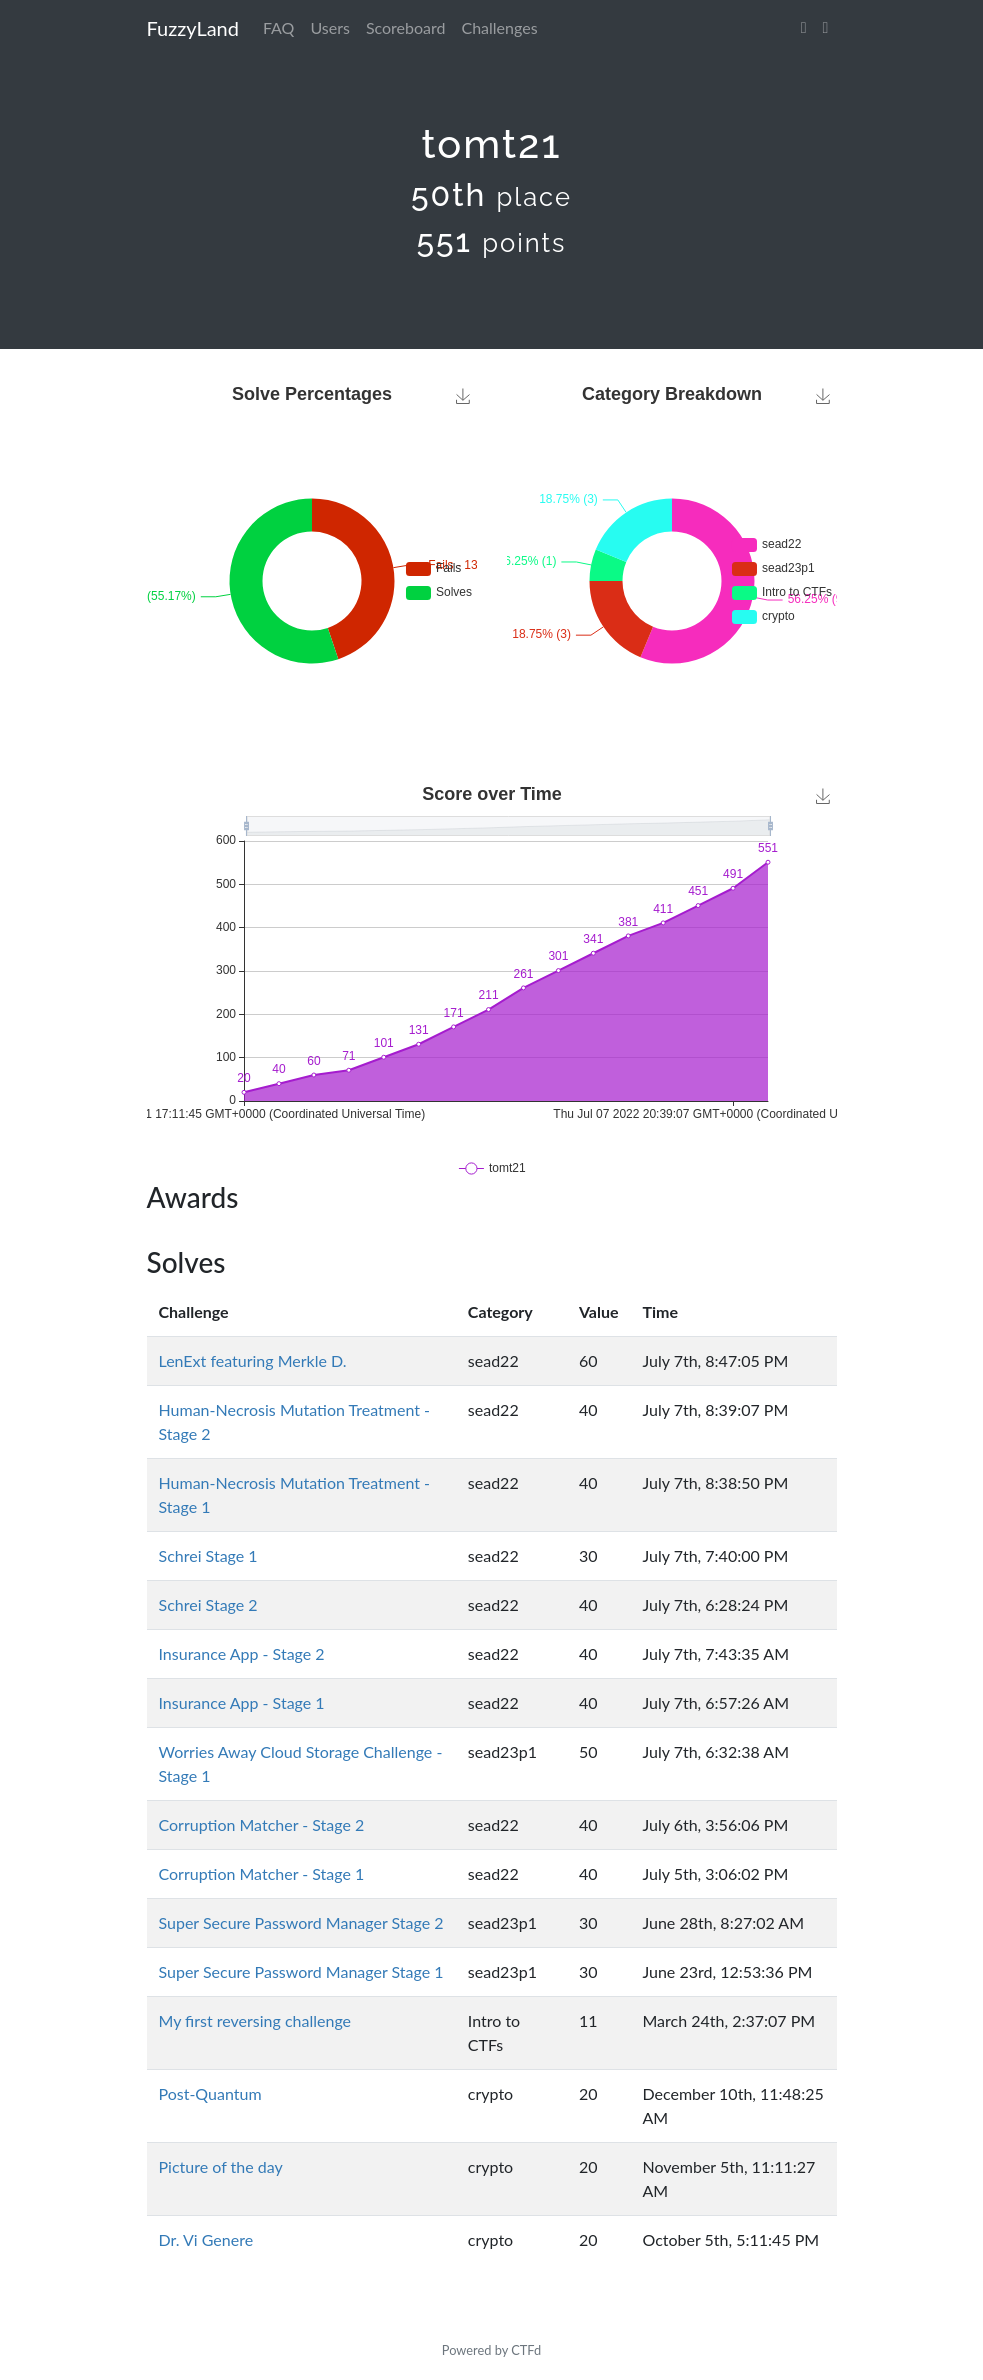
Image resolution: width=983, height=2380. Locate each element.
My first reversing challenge (255, 2020)
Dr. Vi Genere (206, 2239)
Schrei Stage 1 (208, 1555)
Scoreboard (406, 27)
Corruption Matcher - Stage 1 (262, 1873)
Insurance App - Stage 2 (242, 1653)
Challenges (500, 27)
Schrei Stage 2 (208, 1604)
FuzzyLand (193, 28)
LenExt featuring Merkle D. (253, 1360)
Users (329, 27)
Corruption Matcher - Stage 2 (262, 1824)
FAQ (278, 27)
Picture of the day (221, 2166)
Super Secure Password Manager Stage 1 (301, 1971)
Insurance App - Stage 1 (242, 1702)
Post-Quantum (210, 2093)
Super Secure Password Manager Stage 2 (301, 1922)
